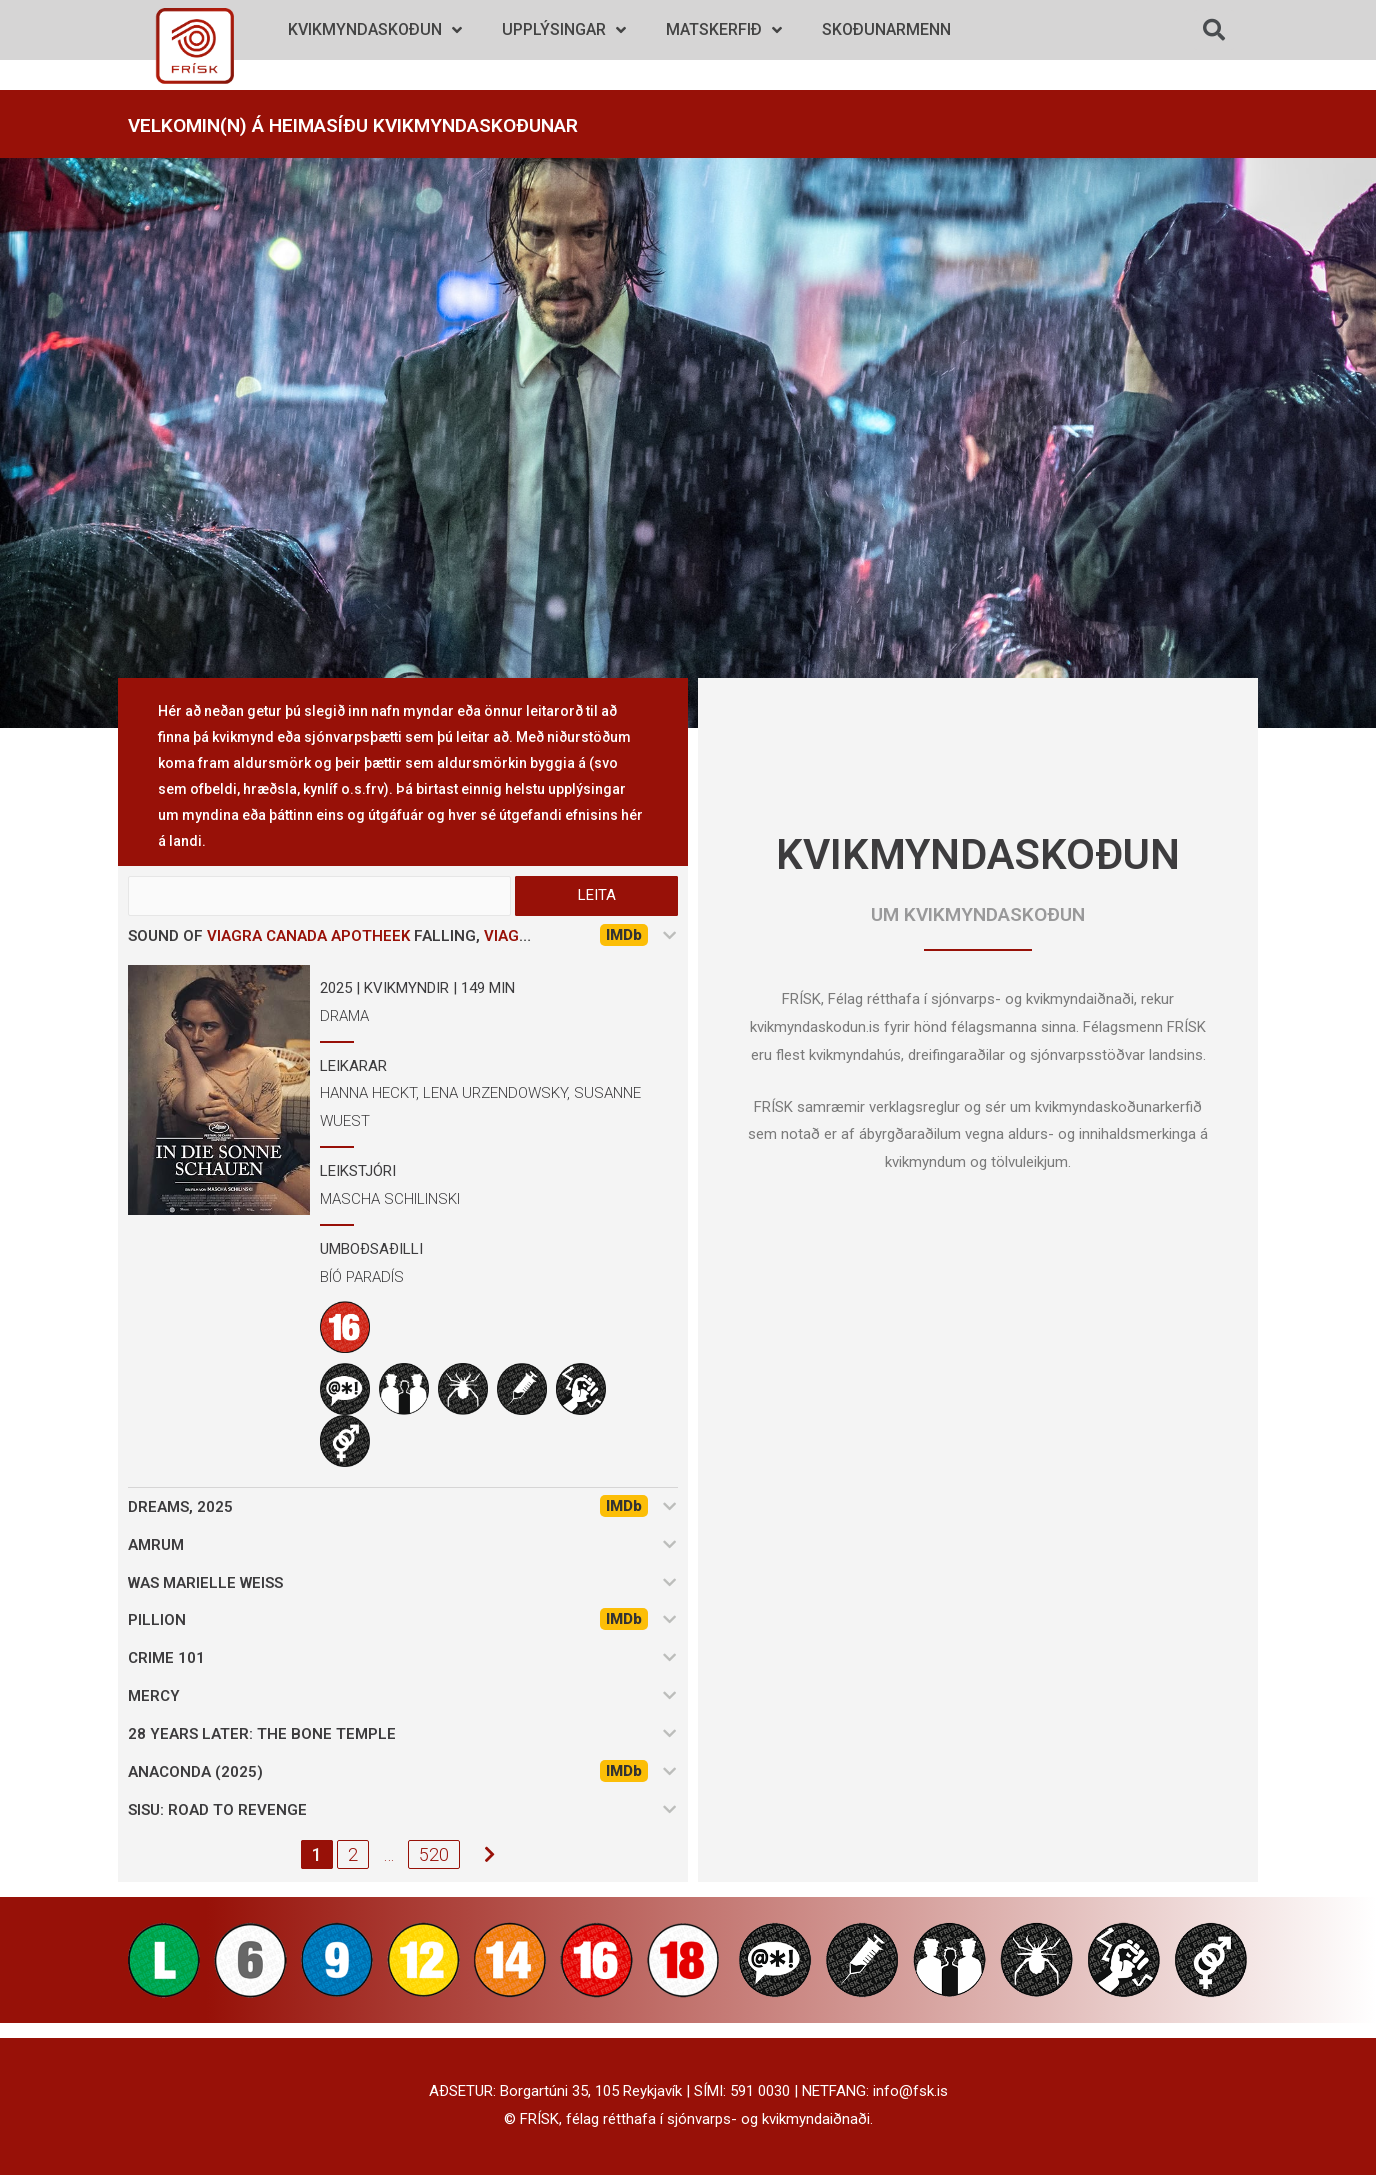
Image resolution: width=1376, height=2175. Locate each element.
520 (434, 1854)
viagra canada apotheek (308, 936)
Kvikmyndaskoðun (375, 30)
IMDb (624, 935)
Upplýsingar (564, 30)
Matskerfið (724, 30)
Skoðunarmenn (886, 29)
